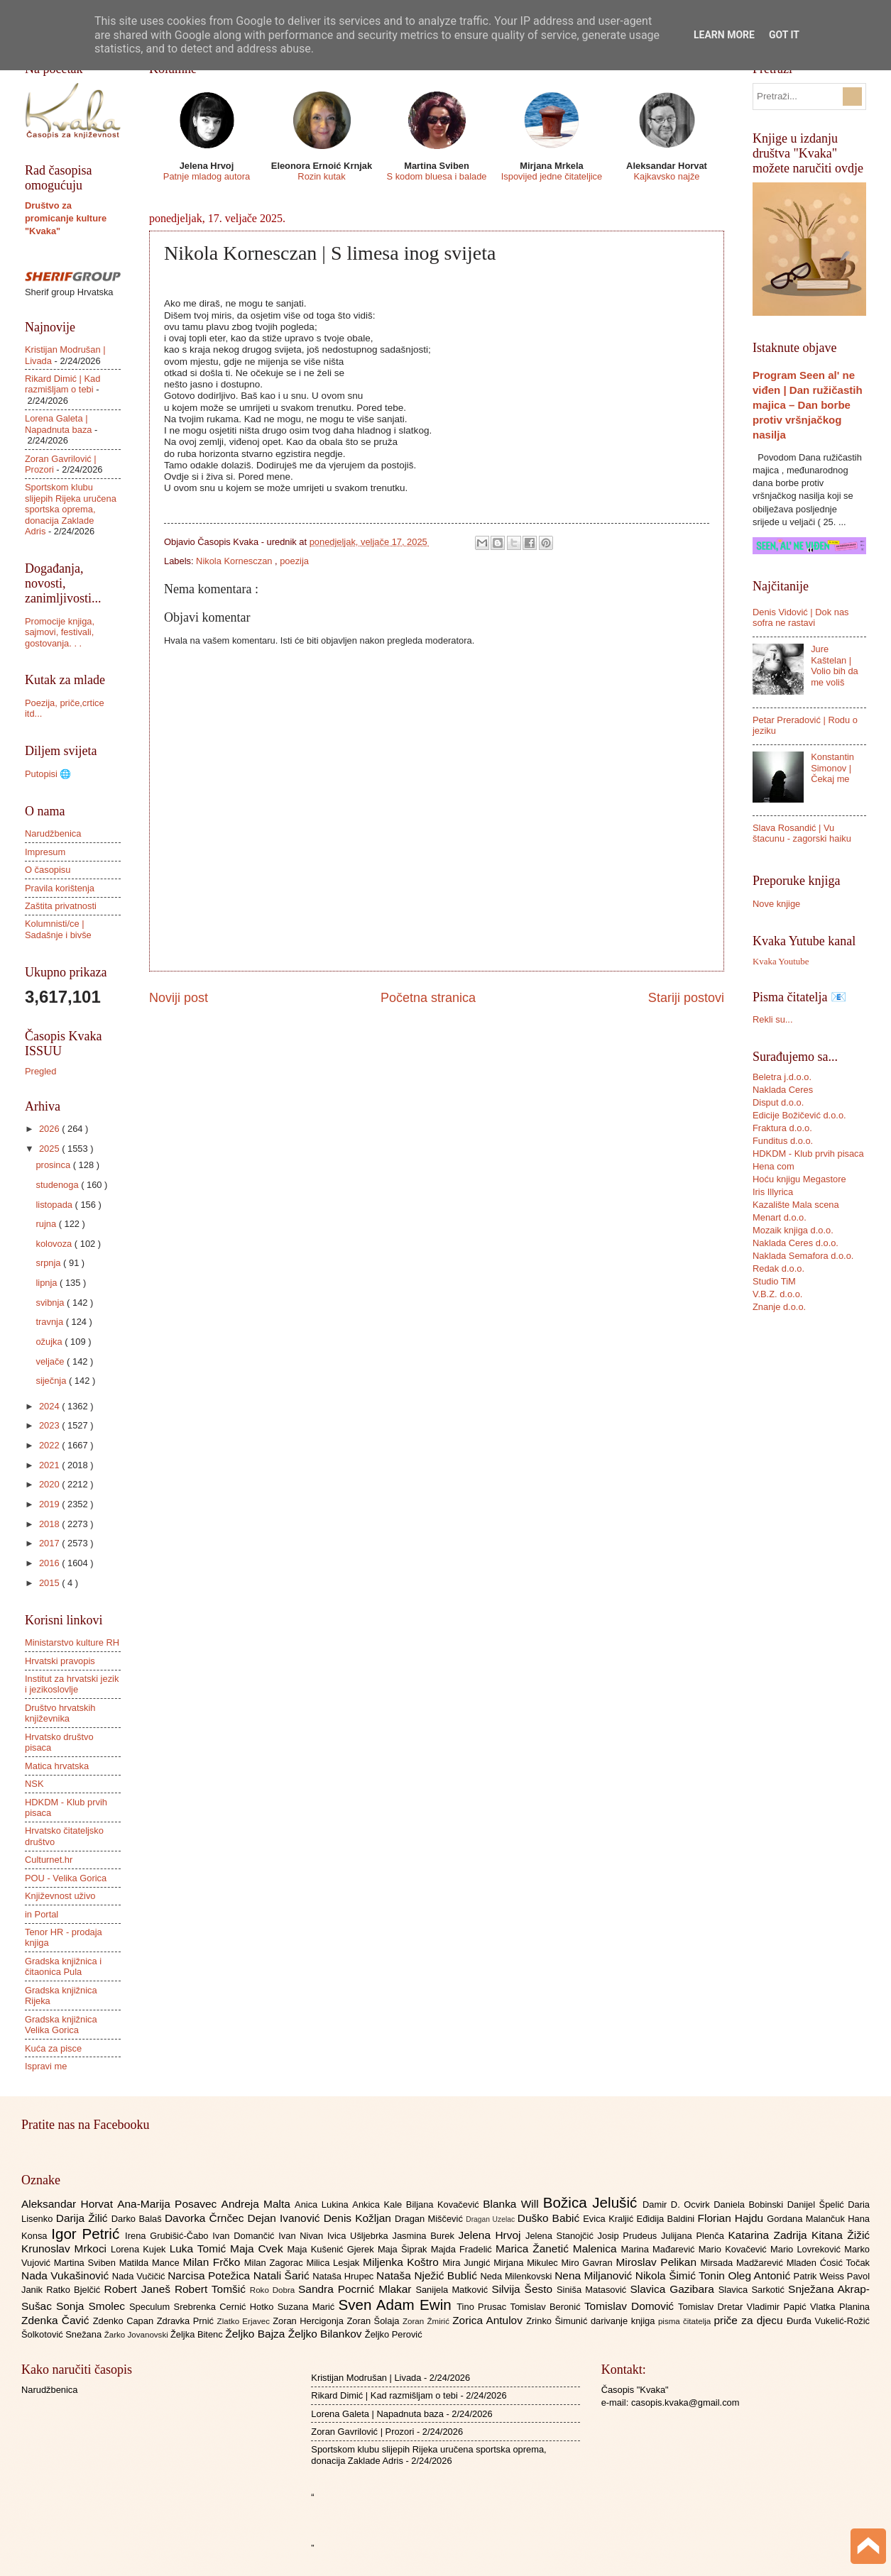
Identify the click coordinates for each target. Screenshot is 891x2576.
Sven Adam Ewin (398, 2304)
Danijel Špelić (817, 2204)
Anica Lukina (323, 2204)
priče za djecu (750, 2320)
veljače (51, 1361)
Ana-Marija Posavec (169, 2204)
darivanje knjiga (624, 2321)
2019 (50, 1504)
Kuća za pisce (53, 2048)
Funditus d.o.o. (783, 1140)
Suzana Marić (308, 2306)
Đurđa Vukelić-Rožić (828, 2321)
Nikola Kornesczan (235, 561)
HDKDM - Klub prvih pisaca (808, 1153)
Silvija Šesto (524, 2289)
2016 (50, 1563)
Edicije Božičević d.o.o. (799, 1115)
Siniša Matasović (593, 2289)
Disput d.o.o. (778, 1102)
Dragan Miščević (430, 2218)
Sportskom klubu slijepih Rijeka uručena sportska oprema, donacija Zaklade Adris (70, 509)
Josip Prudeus (629, 2235)
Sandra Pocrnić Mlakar (356, 2289)
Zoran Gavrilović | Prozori (362, 2431)
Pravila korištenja (59, 888)
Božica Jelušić (593, 2202)
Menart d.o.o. (780, 1217)
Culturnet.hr (48, 1859)
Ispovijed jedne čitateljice (551, 176)
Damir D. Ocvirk (678, 2204)
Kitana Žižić (840, 2235)
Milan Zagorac (275, 2262)
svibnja (51, 1302)
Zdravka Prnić (187, 2321)
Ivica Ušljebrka (360, 2235)
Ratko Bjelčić (75, 2289)
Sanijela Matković (453, 2289)
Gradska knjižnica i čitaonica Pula (63, 1966)
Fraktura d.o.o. (782, 1128)
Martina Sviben (86, 2262)
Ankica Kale (379, 2204)
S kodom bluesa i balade (436, 176)
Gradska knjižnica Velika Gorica (61, 2024)
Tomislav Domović (631, 2306)
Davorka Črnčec (206, 2218)
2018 (50, 1524)
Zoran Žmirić (427, 2321)
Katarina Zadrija (770, 2235)
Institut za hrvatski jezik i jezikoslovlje (72, 1684)
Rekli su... (773, 1019)
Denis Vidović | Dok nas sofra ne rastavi (801, 617)
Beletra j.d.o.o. (782, 1077)
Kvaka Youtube (781, 962)
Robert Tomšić (212, 2289)
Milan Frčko (213, 2262)
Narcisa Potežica (210, 2275)
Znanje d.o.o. (779, 1306)
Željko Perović (393, 2334)
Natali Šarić (283, 2275)
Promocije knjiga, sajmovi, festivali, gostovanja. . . (59, 632)
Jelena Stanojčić (561, 2235)
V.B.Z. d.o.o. (777, 1294)
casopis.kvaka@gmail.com (685, 2402)
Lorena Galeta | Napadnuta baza (58, 423)
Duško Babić (551, 2218)
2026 (50, 1128)
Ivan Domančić (245, 2235)
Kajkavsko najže (666, 176)
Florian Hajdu (732, 2218)
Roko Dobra (274, 2290)
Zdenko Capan (125, 2321)
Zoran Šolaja (374, 2321)
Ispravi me (46, 2066)
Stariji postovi (686, 998)
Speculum (151, 2306)
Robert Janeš (139, 2289)
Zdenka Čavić (57, 2320)
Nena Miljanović (594, 2275)
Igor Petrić (88, 2233)
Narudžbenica (53, 833)
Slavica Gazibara (674, 2289)
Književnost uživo (60, 1895)
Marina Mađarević (660, 2249)
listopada (55, 1204)
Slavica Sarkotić (753, 2289)
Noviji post (178, 998)
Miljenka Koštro (402, 2262)
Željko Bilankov (326, 2334)
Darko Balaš (138, 2218)
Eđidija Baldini (667, 2218)
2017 (50, 1543)
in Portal (41, 1914)
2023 (50, 1425)
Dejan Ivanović (286, 2218)
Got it (784, 34)
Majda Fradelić (463, 2249)
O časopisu (47, 869)
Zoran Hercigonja (309, 2321)
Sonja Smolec (92, 2306)
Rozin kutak (321, 176)
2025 (50, 1148)
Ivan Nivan (302, 2235)
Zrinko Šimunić (558, 2321)
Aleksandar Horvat (69, 2204)
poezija (294, 561)
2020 (50, 1484)
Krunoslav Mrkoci (66, 2248)
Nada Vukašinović (66, 2275)
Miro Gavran (589, 2262)
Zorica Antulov (489, 2320)
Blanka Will (513, 2204)
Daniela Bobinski (750, 2204)
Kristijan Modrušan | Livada (366, 2377)
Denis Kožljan (359, 2218)
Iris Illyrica (773, 1192)
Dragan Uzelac (492, 2219)
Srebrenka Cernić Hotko (226, 2306)
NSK (34, 1783)
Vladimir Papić (778, 2306)
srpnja (49, 1262)
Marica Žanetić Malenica (558, 2248)
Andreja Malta (258, 2204)
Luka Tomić (200, 2248)
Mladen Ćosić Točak (828, 2262)
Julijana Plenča (694, 2235)
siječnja (52, 1380)
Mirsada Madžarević (743, 2262)
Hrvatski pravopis (60, 1661)
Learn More (724, 34)
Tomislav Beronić (547, 2306)
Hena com (773, 1166)
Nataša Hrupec (344, 2276)
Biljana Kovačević (444, 2204)
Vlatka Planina (840, 2306)
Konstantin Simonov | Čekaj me (832, 768)
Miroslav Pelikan (658, 2262)
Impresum (45, 852)
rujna (46, 1223)
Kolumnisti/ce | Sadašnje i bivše (58, 929)
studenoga (58, 1184)
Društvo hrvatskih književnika (60, 1713)
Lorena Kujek (140, 2249)
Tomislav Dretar (712, 2306)
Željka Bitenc (197, 2334)
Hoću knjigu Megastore (799, 1179)
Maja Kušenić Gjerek (333, 2249)
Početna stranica (428, 998)
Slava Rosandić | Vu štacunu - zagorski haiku (802, 833)
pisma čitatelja (686, 2321)
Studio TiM (774, 1281)
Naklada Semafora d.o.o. (803, 1255)
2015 (50, 1583)
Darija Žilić (83, 2218)
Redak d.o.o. (778, 1268)
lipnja (47, 1282)
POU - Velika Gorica (65, 1878)
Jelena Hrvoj (492, 2235)
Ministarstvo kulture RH (72, 1642)
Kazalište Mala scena (796, 1204)
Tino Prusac (483, 2306)
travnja (50, 1321)
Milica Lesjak (334, 2262)
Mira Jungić (467, 2262)
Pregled (40, 1071)
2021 (50, 1465)
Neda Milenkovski (517, 2276)
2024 (50, 1406)
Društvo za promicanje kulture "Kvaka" (65, 218)
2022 (50, 1445)
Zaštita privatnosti (61, 906)
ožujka (50, 1341)
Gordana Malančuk (807, 2218)
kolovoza (54, 1243)
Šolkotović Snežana (62, 2334)
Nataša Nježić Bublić (428, 2275)
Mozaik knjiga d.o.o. (793, 1230)
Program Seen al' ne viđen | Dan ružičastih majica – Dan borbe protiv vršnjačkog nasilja (808, 405)
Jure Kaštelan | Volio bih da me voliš (834, 665)
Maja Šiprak (404, 2249)
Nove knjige (776, 903)
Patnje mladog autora (206, 176)
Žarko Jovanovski (137, 2334)
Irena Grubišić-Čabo (168, 2235)
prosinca (53, 1165)
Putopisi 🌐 (48, 774)
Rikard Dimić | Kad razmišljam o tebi (62, 384)
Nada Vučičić (140, 2276)
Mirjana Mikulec (527, 2262)
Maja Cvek (259, 2248)
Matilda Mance (151, 2262)
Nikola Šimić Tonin (681, 2275)
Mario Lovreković (807, 2249)
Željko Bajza (256, 2334)
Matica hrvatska (57, 1766)
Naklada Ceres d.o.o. (795, 1243)
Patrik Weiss (820, 2276)
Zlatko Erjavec (245, 2321)
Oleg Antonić (760, 2275)
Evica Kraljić (609, 2218)
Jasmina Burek (426, 2235)
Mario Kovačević (734, 2249)
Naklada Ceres (783, 1089)
